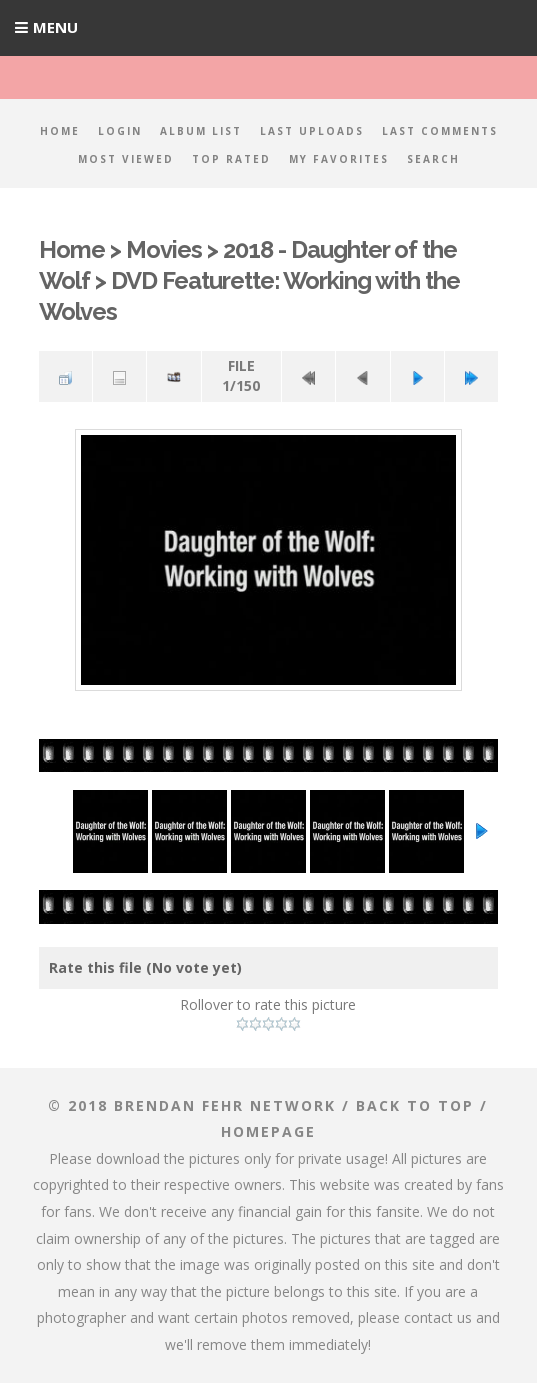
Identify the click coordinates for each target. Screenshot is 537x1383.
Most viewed (126, 159)
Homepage (268, 1131)
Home (60, 131)
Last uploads (312, 131)
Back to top (415, 1105)
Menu (55, 27)
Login (120, 131)
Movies (164, 250)
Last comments (440, 131)
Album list (201, 131)
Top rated (231, 159)
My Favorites (339, 159)
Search (433, 159)
